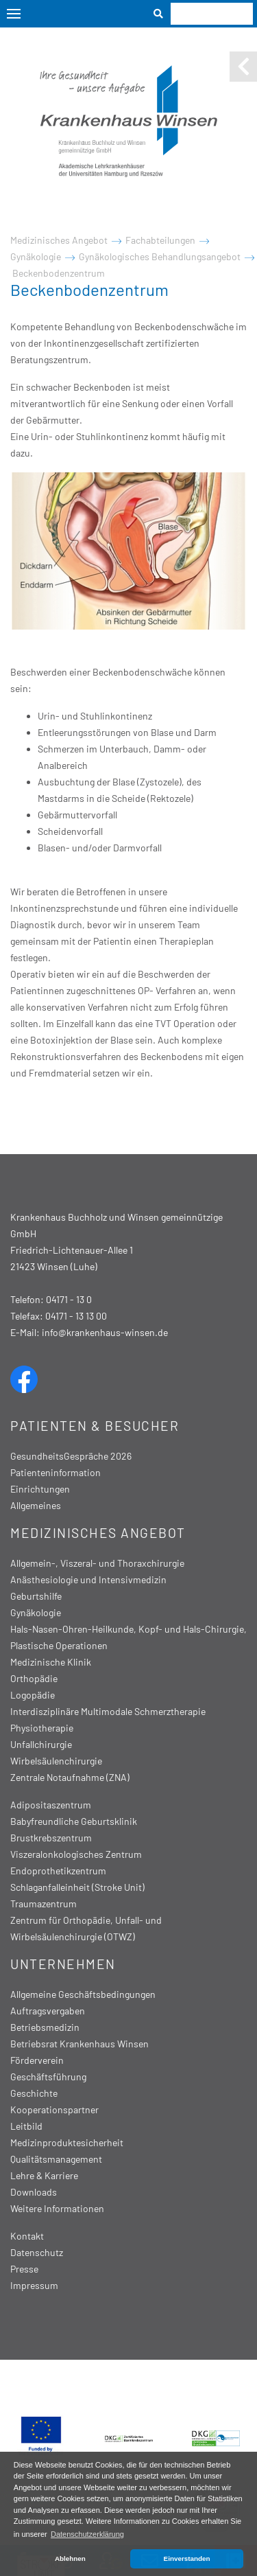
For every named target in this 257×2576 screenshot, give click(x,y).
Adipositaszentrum (50, 1804)
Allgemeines (35, 1505)
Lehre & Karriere (44, 2175)
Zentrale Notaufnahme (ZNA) (70, 1777)
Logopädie (32, 1695)
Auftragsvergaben (47, 2010)
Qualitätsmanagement (56, 2159)
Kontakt (27, 2236)
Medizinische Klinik (50, 1662)
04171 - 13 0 (69, 1299)
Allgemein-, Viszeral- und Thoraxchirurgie (97, 1563)
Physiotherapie (41, 1728)
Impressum (34, 2285)
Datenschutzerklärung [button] (87, 2534)
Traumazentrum (43, 1903)
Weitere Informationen (57, 2208)
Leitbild (26, 2126)
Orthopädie (34, 1678)
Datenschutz (36, 2252)
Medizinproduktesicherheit (66, 2142)
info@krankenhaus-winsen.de (105, 1332)
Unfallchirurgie (41, 1744)
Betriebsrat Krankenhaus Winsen (79, 2043)
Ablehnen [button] (70, 2558)
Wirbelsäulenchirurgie (56, 1761)
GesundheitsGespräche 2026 (71, 1456)
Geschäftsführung (48, 2076)
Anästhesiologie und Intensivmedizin (88, 1579)
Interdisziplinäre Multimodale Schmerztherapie (108, 1711)
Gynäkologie (35, 256)
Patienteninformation (55, 1472)
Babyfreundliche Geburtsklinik (73, 1821)
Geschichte (34, 2093)
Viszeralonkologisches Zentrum (76, 1854)
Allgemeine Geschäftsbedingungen (83, 1994)
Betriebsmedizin (44, 2027)
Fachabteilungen (160, 240)
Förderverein (37, 2060)
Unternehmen (63, 1964)
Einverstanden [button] (187, 2558)
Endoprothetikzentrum (58, 1870)
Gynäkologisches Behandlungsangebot (160, 256)
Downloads (33, 2192)
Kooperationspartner (54, 2109)
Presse (24, 2269)
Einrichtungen (40, 1489)
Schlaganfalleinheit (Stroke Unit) (77, 1887)
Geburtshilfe (36, 1596)
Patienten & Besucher (94, 1426)
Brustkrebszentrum (51, 1837)
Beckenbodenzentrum (58, 273)
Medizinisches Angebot (59, 240)
